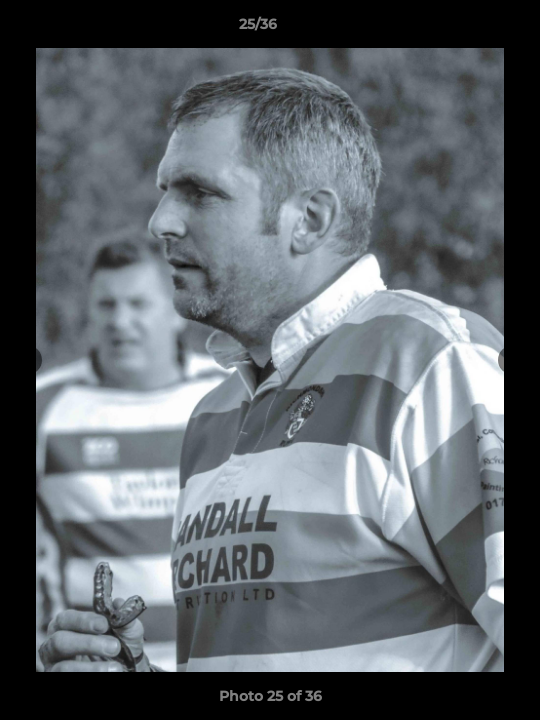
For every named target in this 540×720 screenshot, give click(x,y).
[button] (468, 29)
